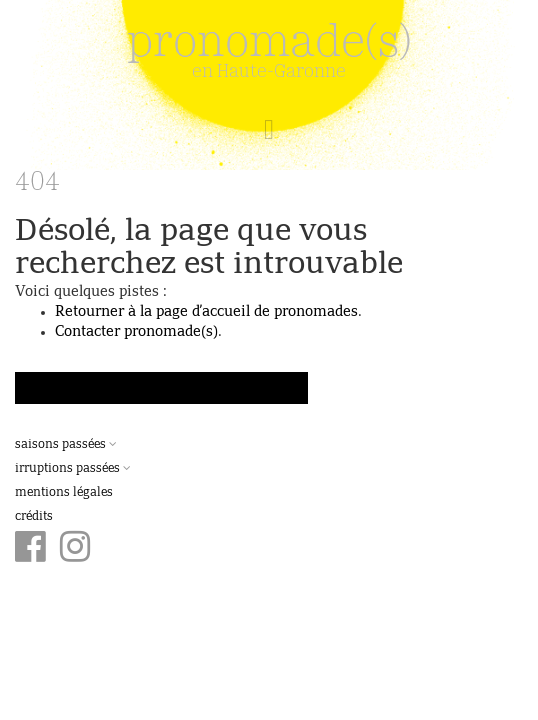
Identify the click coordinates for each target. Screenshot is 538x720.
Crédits (34, 517)
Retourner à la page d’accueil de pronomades (206, 312)
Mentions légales (64, 493)
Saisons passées (66, 445)
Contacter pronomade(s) (136, 332)
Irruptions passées (73, 469)
